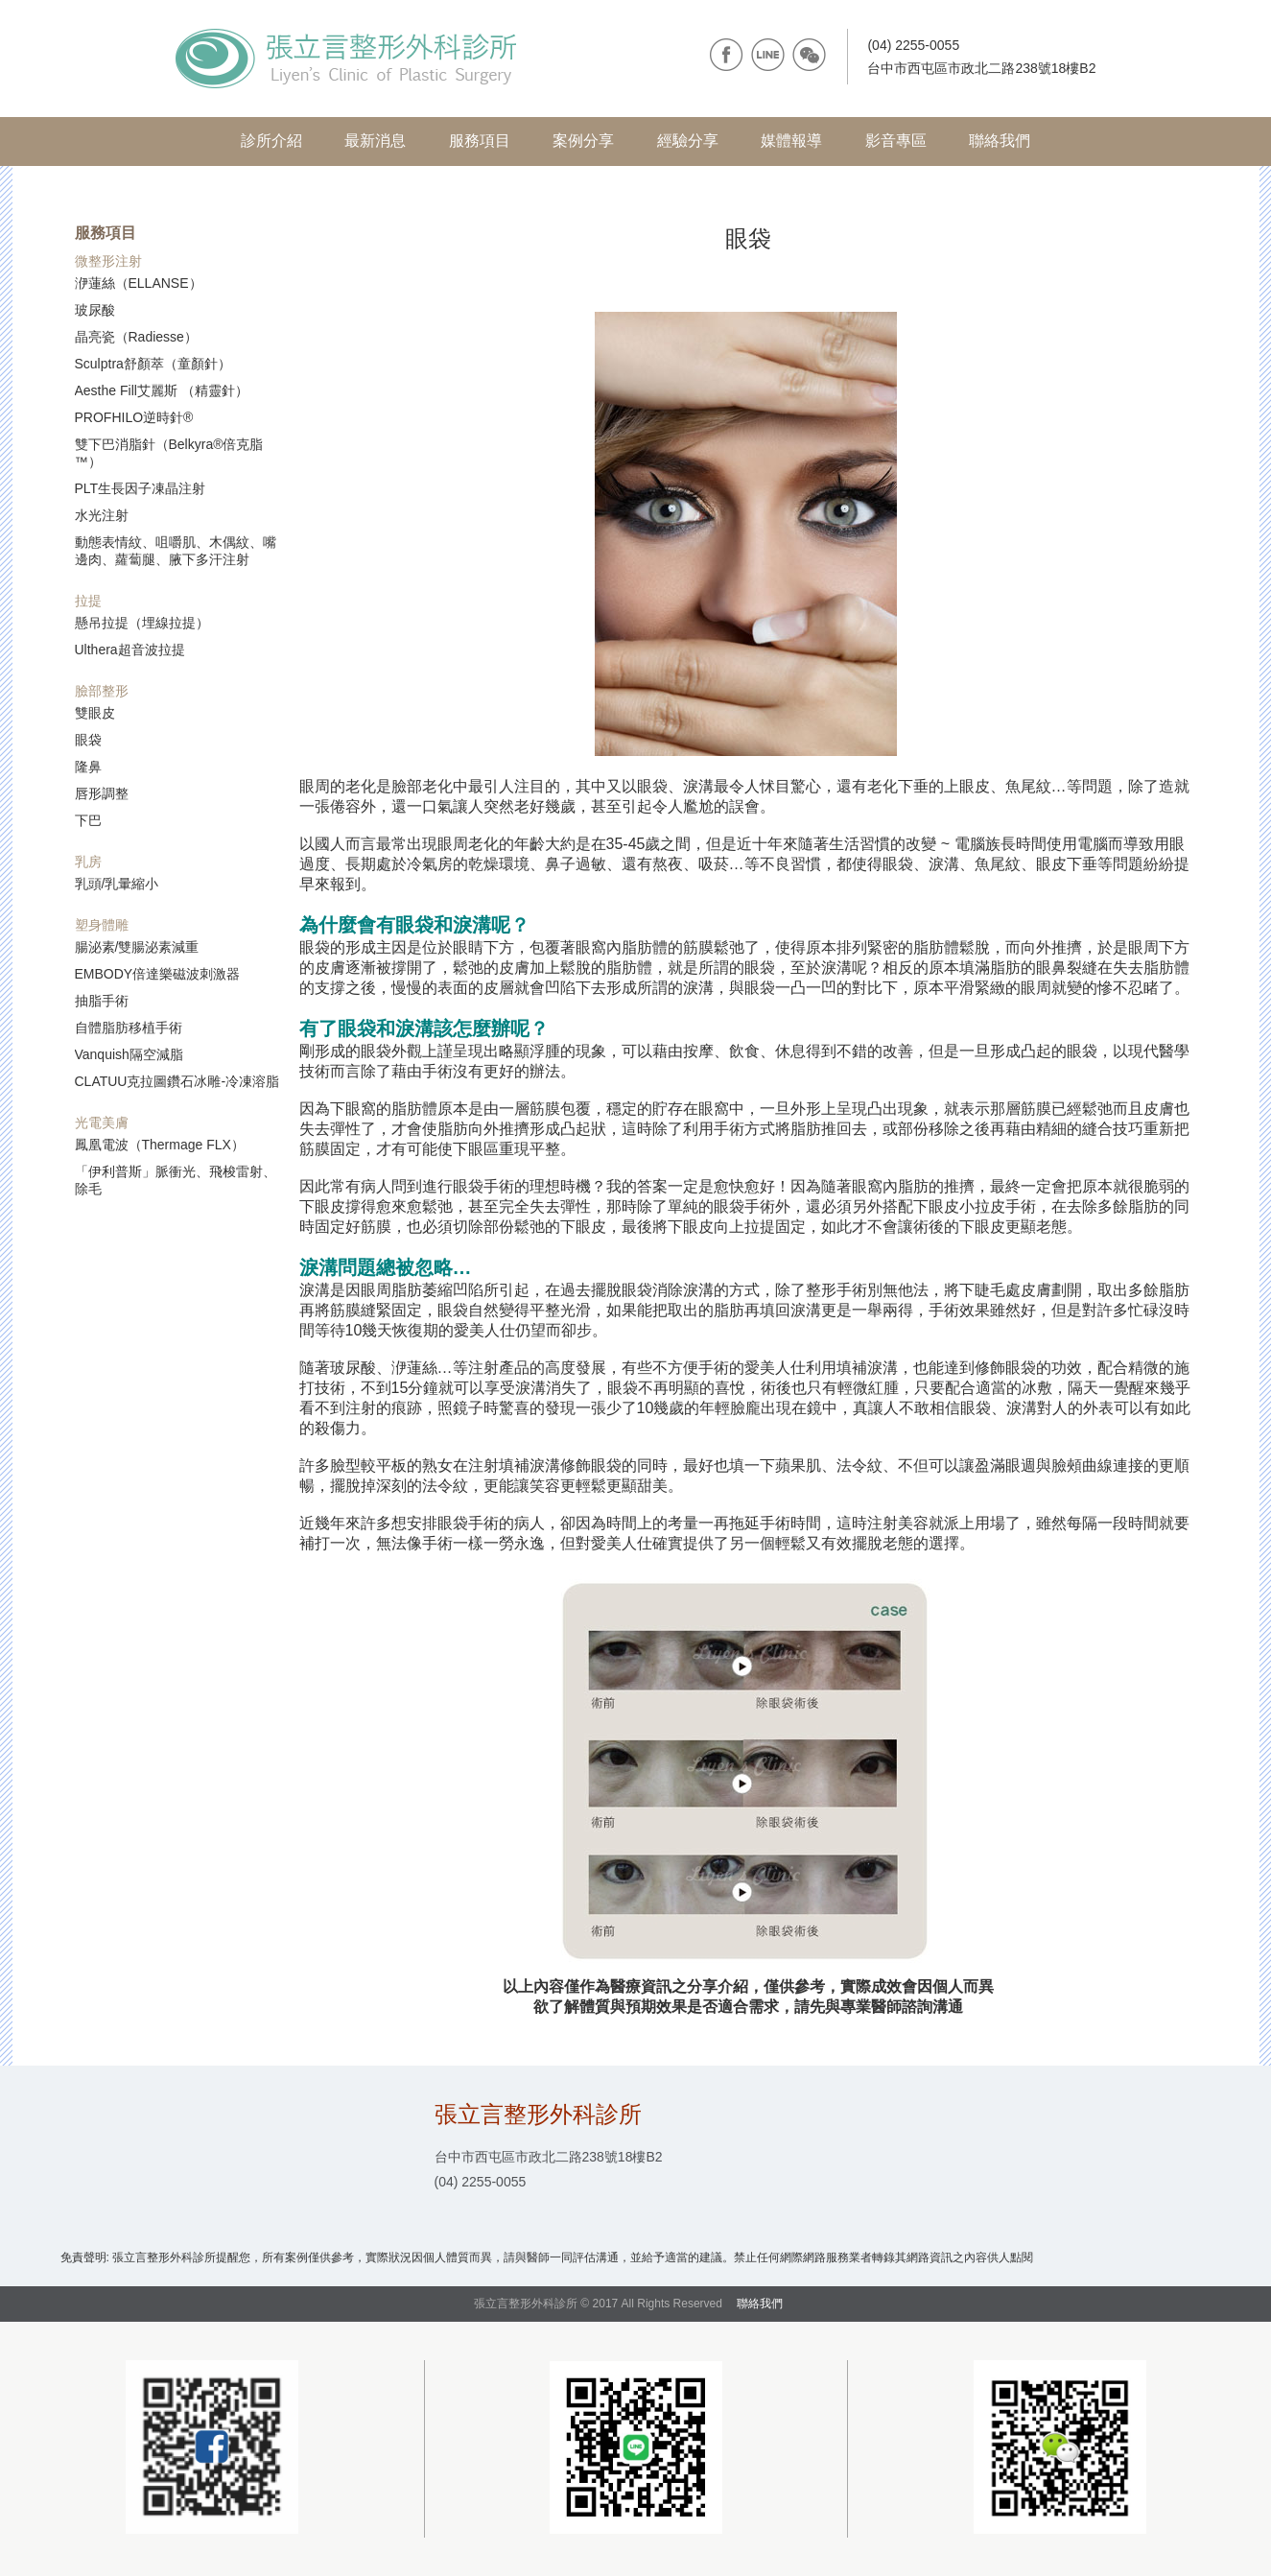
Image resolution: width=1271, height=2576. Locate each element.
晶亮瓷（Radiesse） (136, 336)
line (768, 55)
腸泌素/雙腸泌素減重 (137, 947)
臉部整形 (102, 690)
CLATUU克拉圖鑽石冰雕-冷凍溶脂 (177, 1081)
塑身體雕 (102, 925)
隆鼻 (88, 766)
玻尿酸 (95, 310)
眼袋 (88, 739)
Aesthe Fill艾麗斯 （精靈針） (161, 390)
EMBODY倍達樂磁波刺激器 (158, 973)
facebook (726, 55)
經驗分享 (687, 140)
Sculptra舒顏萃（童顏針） (153, 363)
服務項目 (479, 140)
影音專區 (896, 140)
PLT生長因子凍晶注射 (140, 488)
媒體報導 (791, 140)
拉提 (88, 600)
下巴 (88, 820)
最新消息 (375, 140)
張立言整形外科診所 (346, 58)
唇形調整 (102, 793)
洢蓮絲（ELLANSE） (138, 283)
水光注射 (102, 515)
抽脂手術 (102, 1000)
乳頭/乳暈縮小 (117, 883)
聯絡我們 (999, 140)
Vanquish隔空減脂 (129, 1054)
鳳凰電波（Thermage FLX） (160, 1144)
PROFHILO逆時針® (134, 417)
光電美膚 (102, 1122)
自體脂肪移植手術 (128, 1027)
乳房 (88, 861)
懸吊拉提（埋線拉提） (142, 622)
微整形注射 (108, 261)
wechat (809, 55)
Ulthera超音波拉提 (130, 649)
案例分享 (583, 140)
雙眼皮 (95, 713)
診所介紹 (271, 140)
